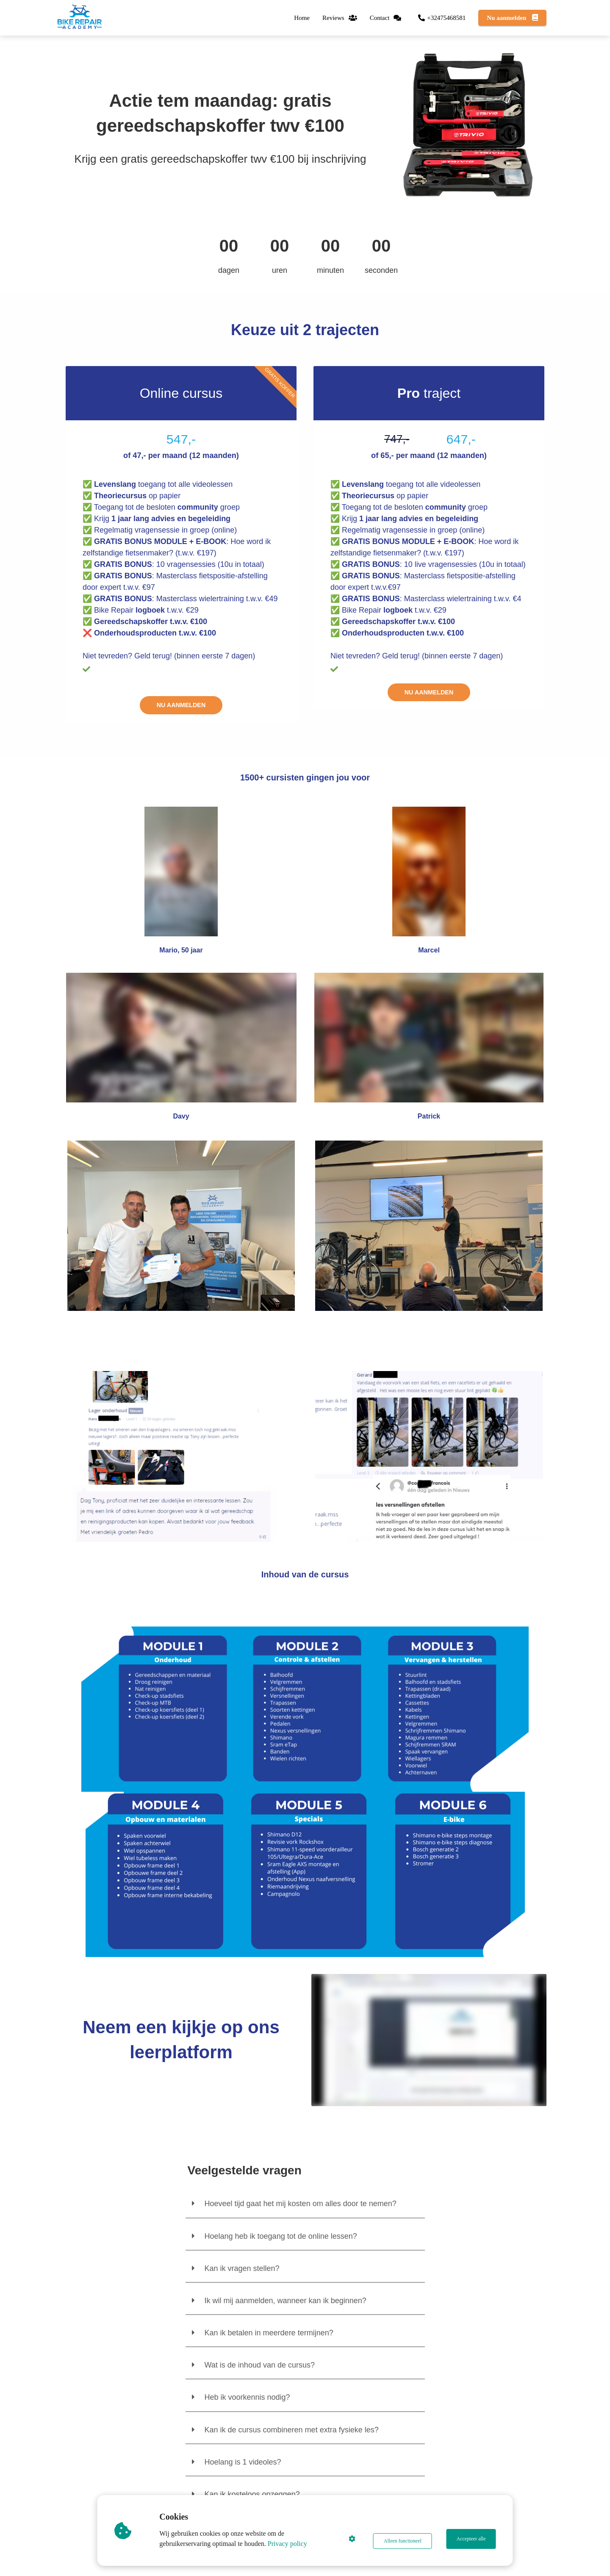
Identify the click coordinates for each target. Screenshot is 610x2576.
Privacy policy (290, 2543)
